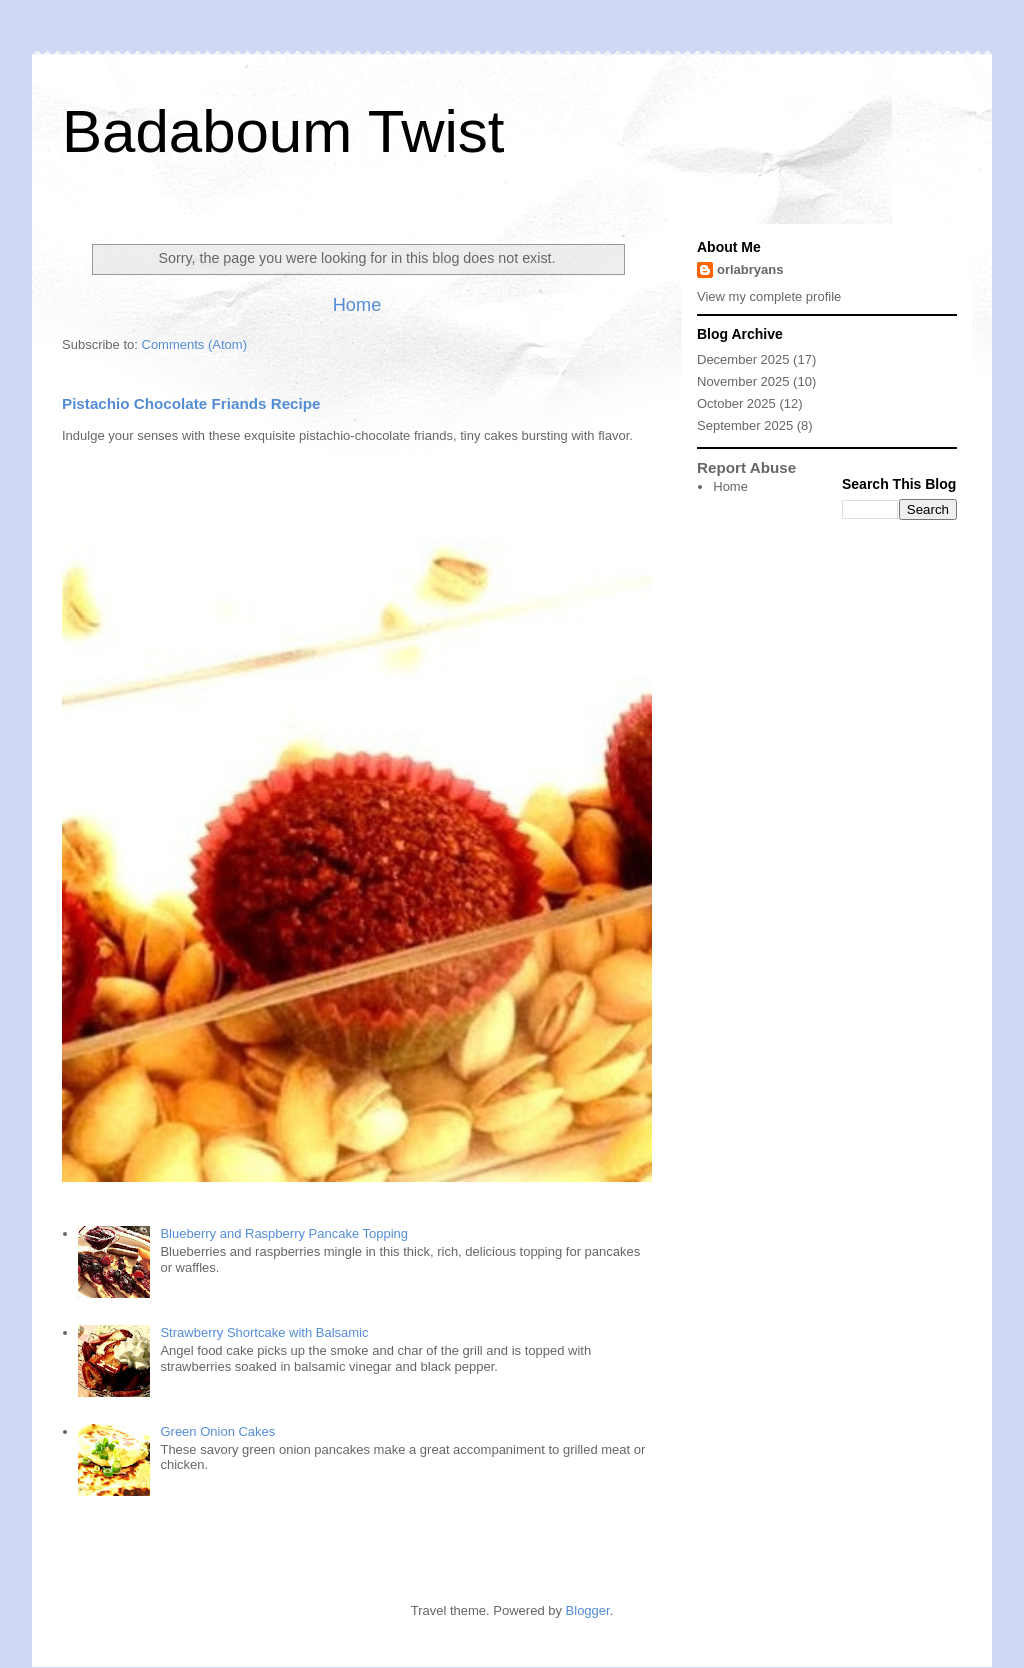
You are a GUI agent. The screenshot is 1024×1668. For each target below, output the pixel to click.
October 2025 (736, 403)
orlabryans (750, 269)
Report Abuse (746, 467)
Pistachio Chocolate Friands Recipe (191, 403)
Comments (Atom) (194, 344)
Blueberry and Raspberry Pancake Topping (284, 1233)
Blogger (588, 1610)
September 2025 (745, 425)
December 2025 (743, 359)
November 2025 (743, 381)
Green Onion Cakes (217, 1431)
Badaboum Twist (283, 131)
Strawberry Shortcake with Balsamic (264, 1332)
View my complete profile (769, 296)
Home (357, 305)
